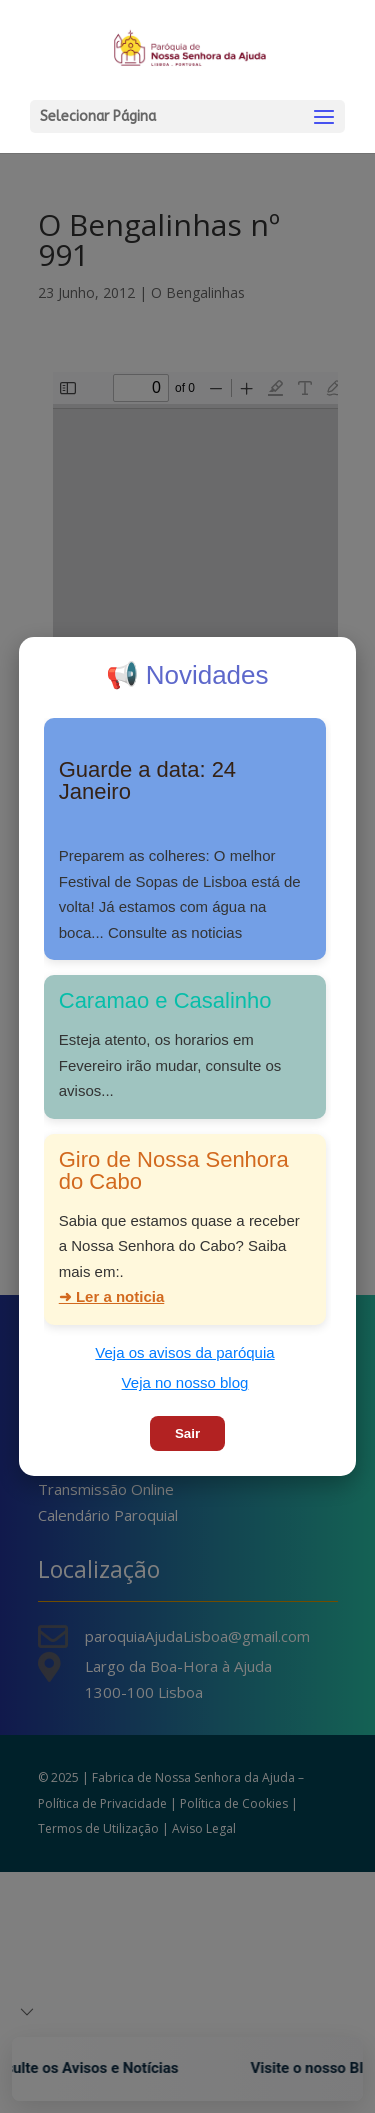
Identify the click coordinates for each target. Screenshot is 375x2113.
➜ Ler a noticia (112, 1296)
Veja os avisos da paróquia (184, 1352)
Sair (187, 1433)
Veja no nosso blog (185, 1382)
